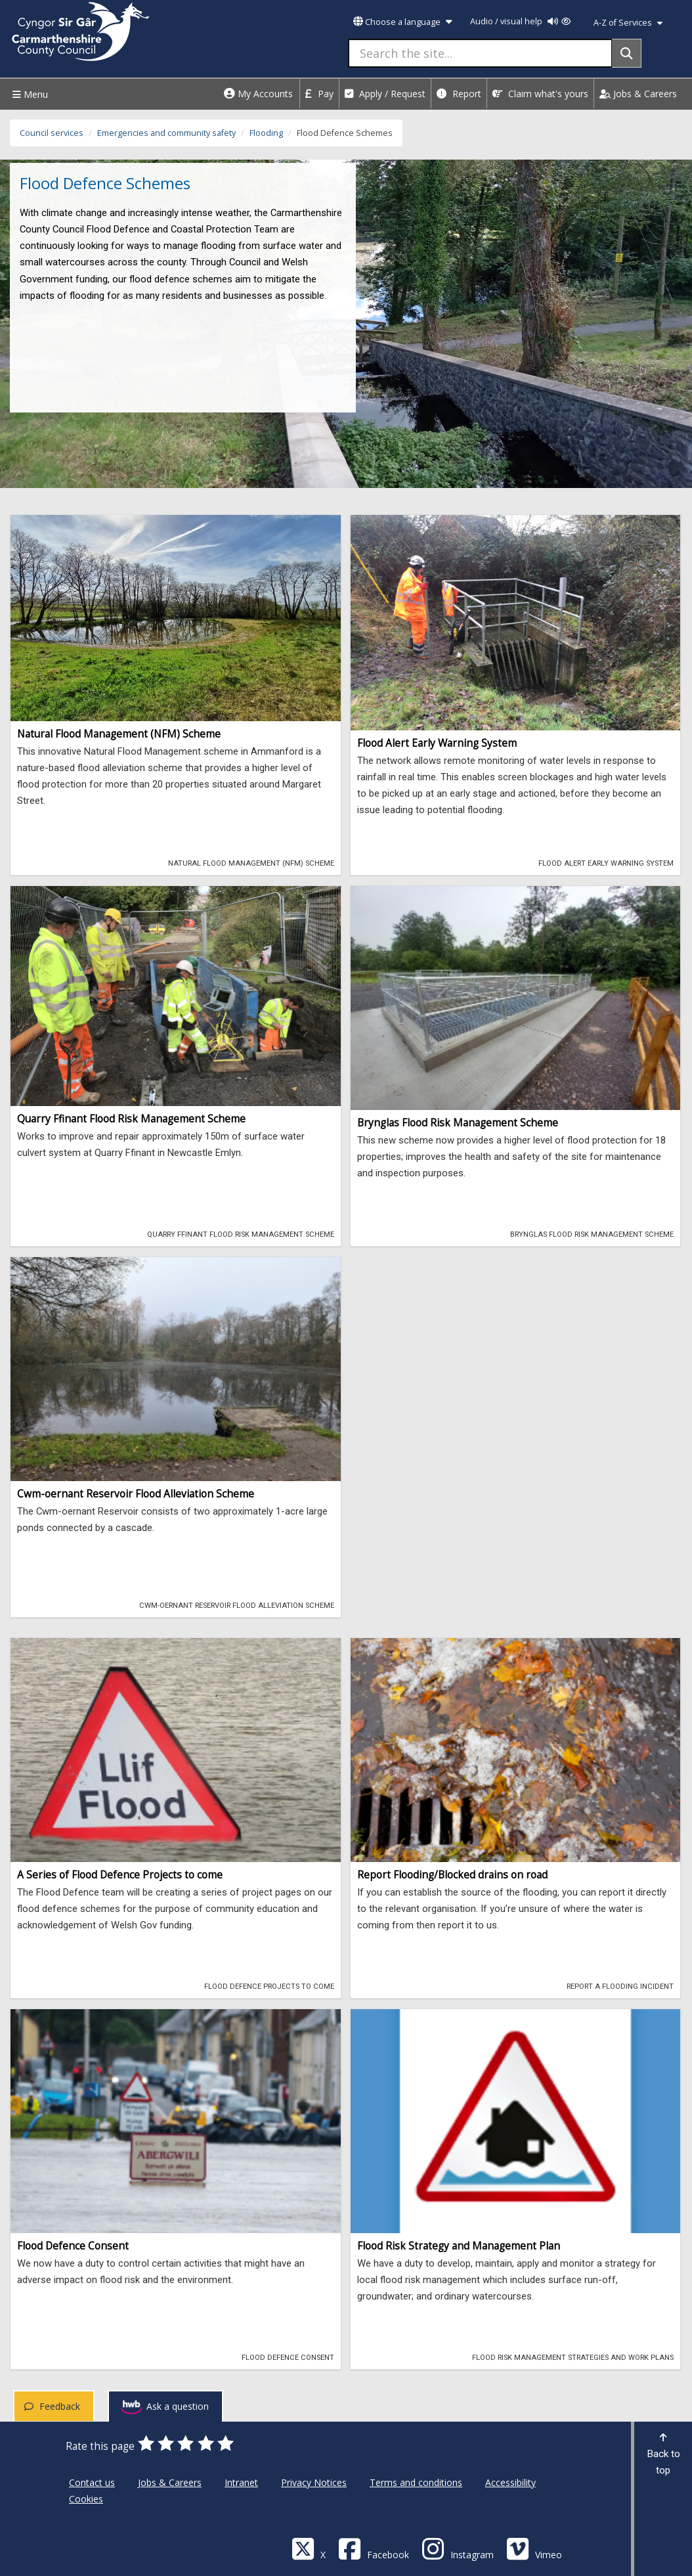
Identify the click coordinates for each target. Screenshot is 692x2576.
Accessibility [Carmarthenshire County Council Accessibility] (510, 2482)
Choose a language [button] (402, 22)
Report (459, 93)
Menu (28, 94)
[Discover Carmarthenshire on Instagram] (457, 2548)
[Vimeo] (534, 2548)
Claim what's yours (540, 93)
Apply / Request (385, 93)
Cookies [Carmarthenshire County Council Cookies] (86, 2499)
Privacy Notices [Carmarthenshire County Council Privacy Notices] (314, 2482)
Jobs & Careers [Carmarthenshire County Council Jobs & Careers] (170, 2482)
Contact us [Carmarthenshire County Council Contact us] (92, 2482)
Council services (51, 133)
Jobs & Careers (638, 93)
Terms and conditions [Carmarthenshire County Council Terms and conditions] (416, 2482)
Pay (319, 93)
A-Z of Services (628, 22)
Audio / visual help (520, 21)
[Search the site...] (480, 53)
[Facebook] (373, 2548)
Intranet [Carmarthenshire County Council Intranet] (241, 2482)
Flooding (266, 133)
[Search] (626, 53)
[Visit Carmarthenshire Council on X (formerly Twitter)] (308, 2548)
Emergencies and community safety (166, 133)
